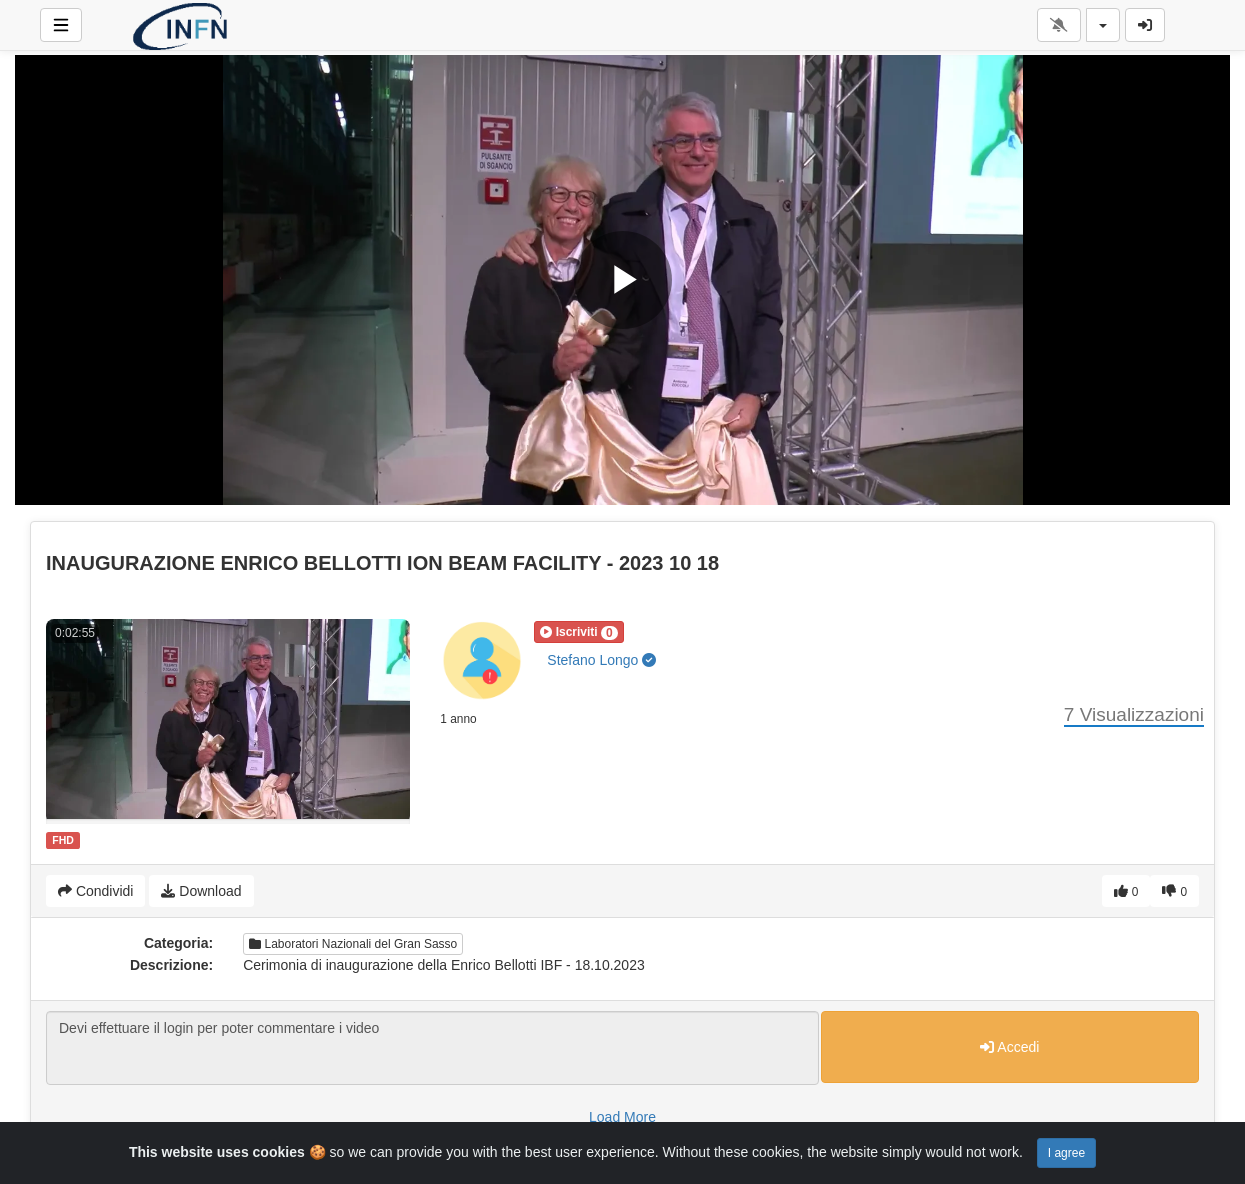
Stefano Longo (601, 660)
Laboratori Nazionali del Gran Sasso (353, 944)
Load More (622, 1117)
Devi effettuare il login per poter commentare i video (432, 1048)
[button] (578, 632)
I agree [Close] (1066, 1153)
